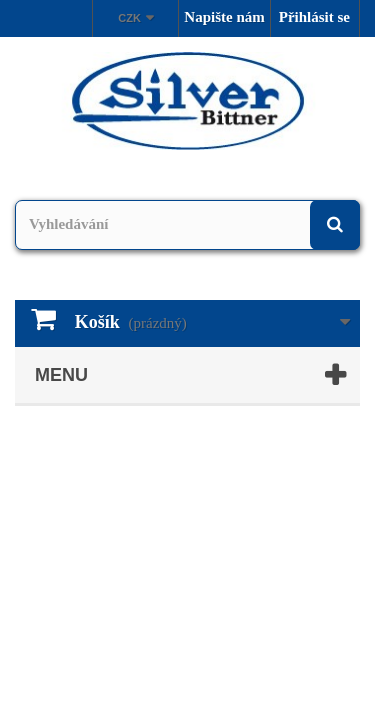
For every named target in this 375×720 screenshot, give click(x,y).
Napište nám (224, 17)
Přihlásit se (314, 17)
